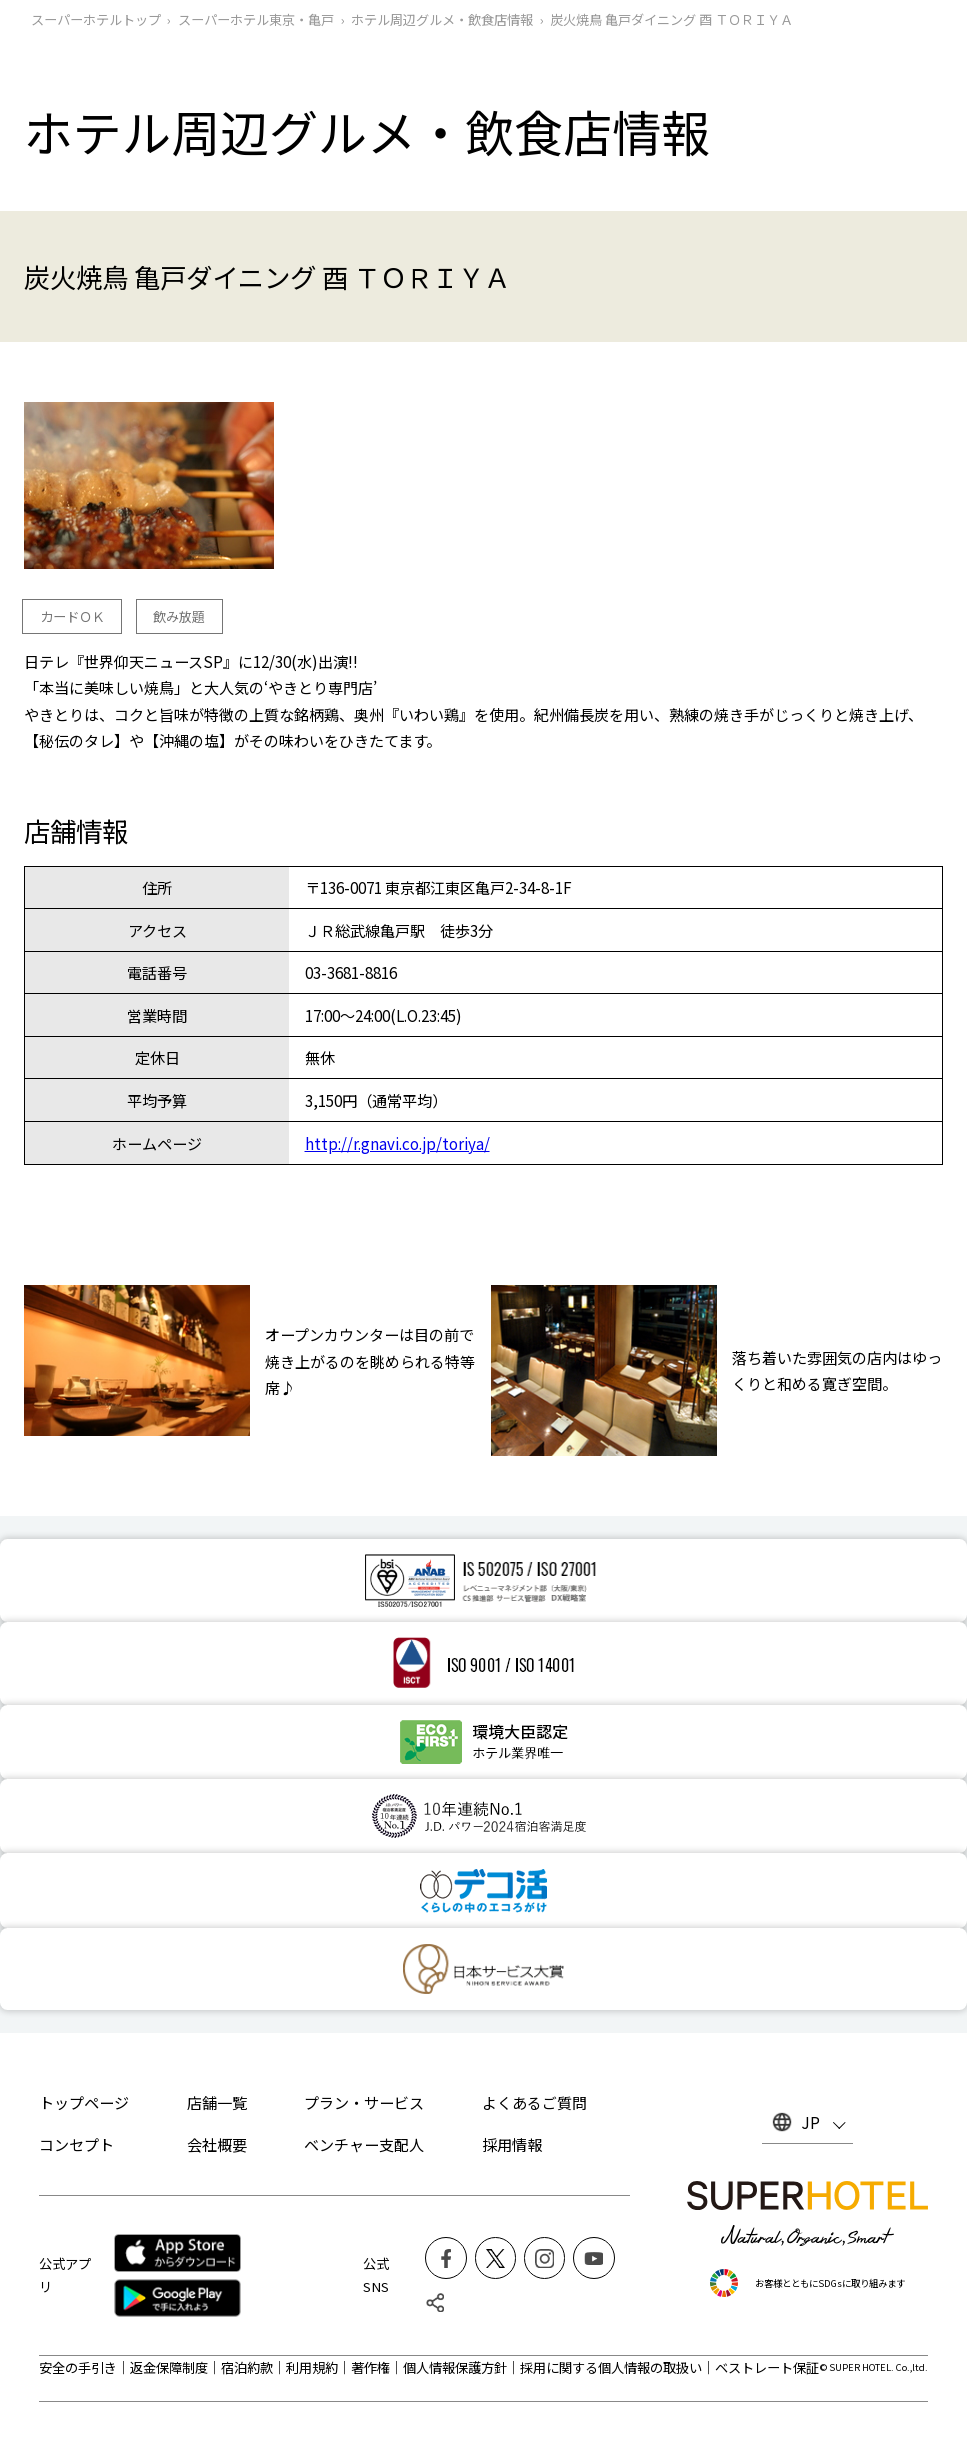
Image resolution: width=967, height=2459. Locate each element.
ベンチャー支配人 (364, 2144)
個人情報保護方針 (455, 2367)
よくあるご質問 (534, 2102)
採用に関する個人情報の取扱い (611, 2367)
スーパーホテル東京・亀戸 (256, 19)
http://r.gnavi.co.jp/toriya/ (397, 1143)
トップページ (84, 2102)
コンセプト (76, 2144)
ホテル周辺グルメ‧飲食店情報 (442, 19)
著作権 (370, 2367)
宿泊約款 (247, 2367)
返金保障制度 (169, 2367)
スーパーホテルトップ (96, 19)
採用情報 (512, 2144)
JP (810, 2122)
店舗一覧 (217, 2102)
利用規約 (312, 2367)
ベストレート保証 (767, 2367)
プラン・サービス (364, 2102)
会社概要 (217, 2144)
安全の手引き (78, 2367)
